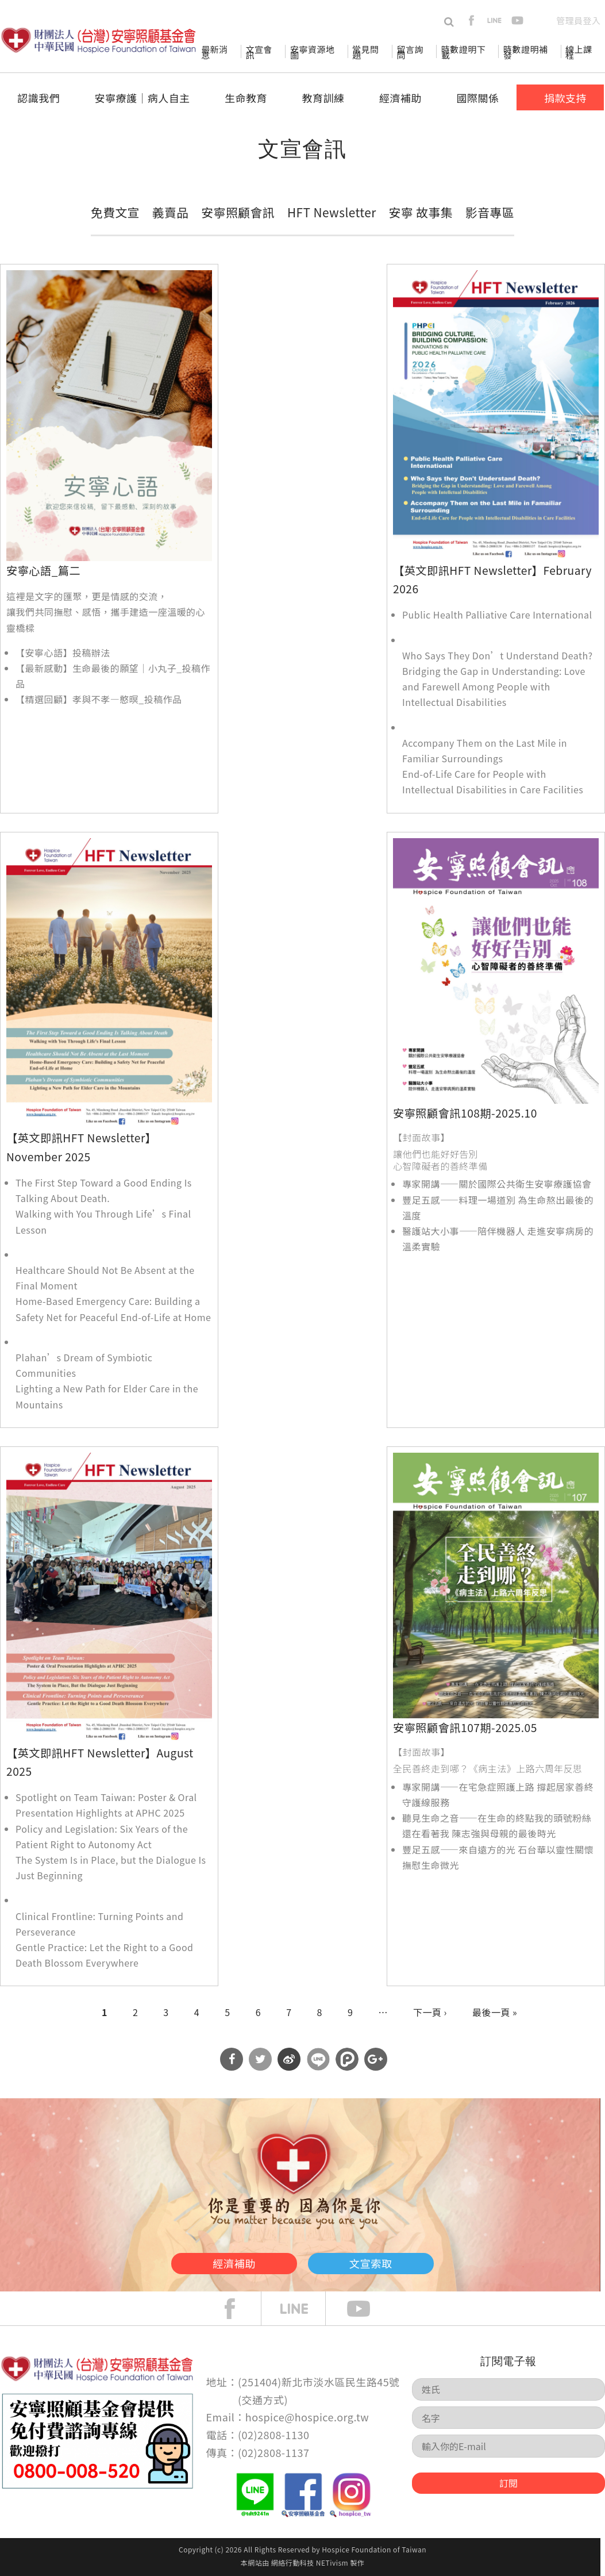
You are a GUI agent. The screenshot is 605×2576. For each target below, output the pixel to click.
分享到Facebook (231, 2059)
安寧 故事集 (421, 212)
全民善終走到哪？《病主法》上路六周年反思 (488, 1768)
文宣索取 (392, 2261)
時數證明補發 (525, 52)
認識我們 (38, 97)
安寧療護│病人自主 (142, 97)
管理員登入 (578, 20)
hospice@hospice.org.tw (307, 2416)
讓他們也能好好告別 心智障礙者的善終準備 (440, 1160)
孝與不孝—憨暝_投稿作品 (127, 699)
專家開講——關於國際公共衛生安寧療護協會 (496, 1184)
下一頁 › (430, 2012)
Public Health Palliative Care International (497, 614)
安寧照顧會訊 (238, 212)
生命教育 (246, 97)
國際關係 (478, 97)
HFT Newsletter (331, 212)
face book (238, 2308)
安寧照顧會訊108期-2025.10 (465, 1113)
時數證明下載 (463, 52)
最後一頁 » (494, 2012)
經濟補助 (400, 97)
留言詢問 (409, 52)
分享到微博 (289, 2059)
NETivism (332, 2562)
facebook (471, 20)
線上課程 (578, 52)
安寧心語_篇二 (43, 570)
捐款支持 (565, 97)
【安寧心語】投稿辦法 (63, 652)
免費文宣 (115, 212)
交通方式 (262, 2399)
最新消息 (214, 52)
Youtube (367, 2308)
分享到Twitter (260, 2059)
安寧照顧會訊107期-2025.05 (465, 1727)
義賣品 (170, 212)
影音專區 (489, 212)
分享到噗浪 (347, 2059)
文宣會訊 (259, 52)
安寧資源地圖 (312, 52)
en (540, 20)
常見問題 (365, 52)
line (494, 20)
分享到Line (318, 2059)
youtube (517, 20)
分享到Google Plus (375, 2059)
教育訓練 (323, 97)
